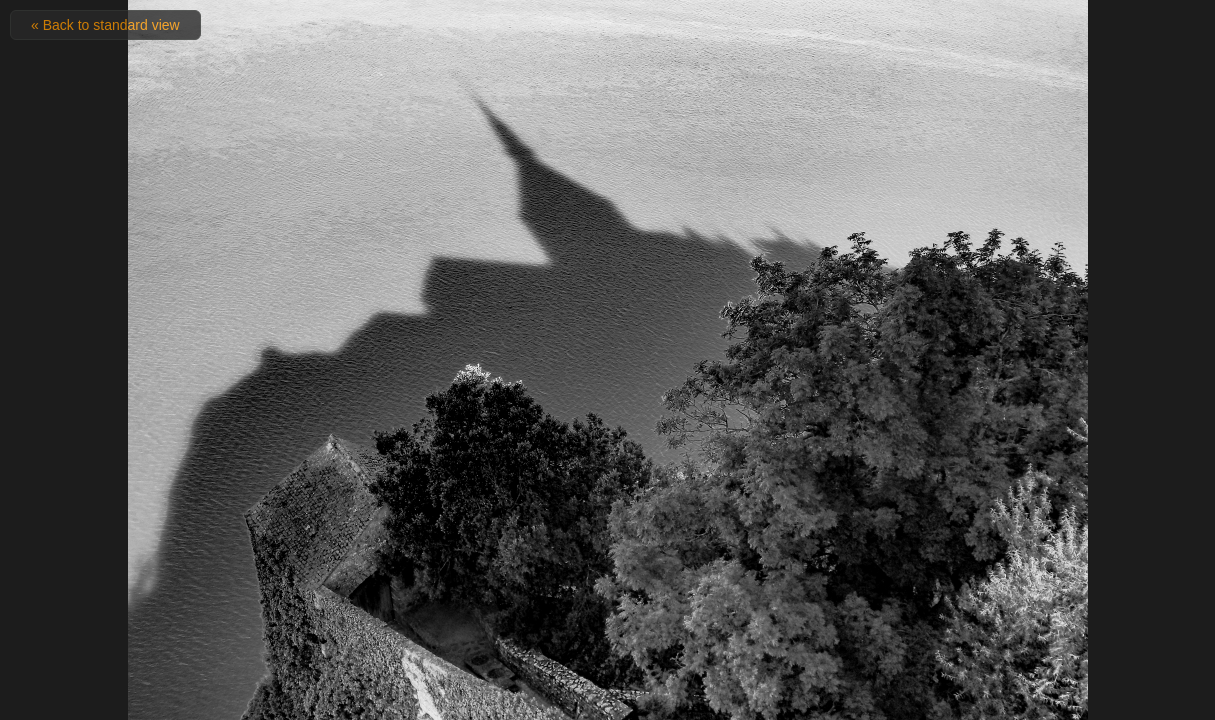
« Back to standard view (105, 25)
